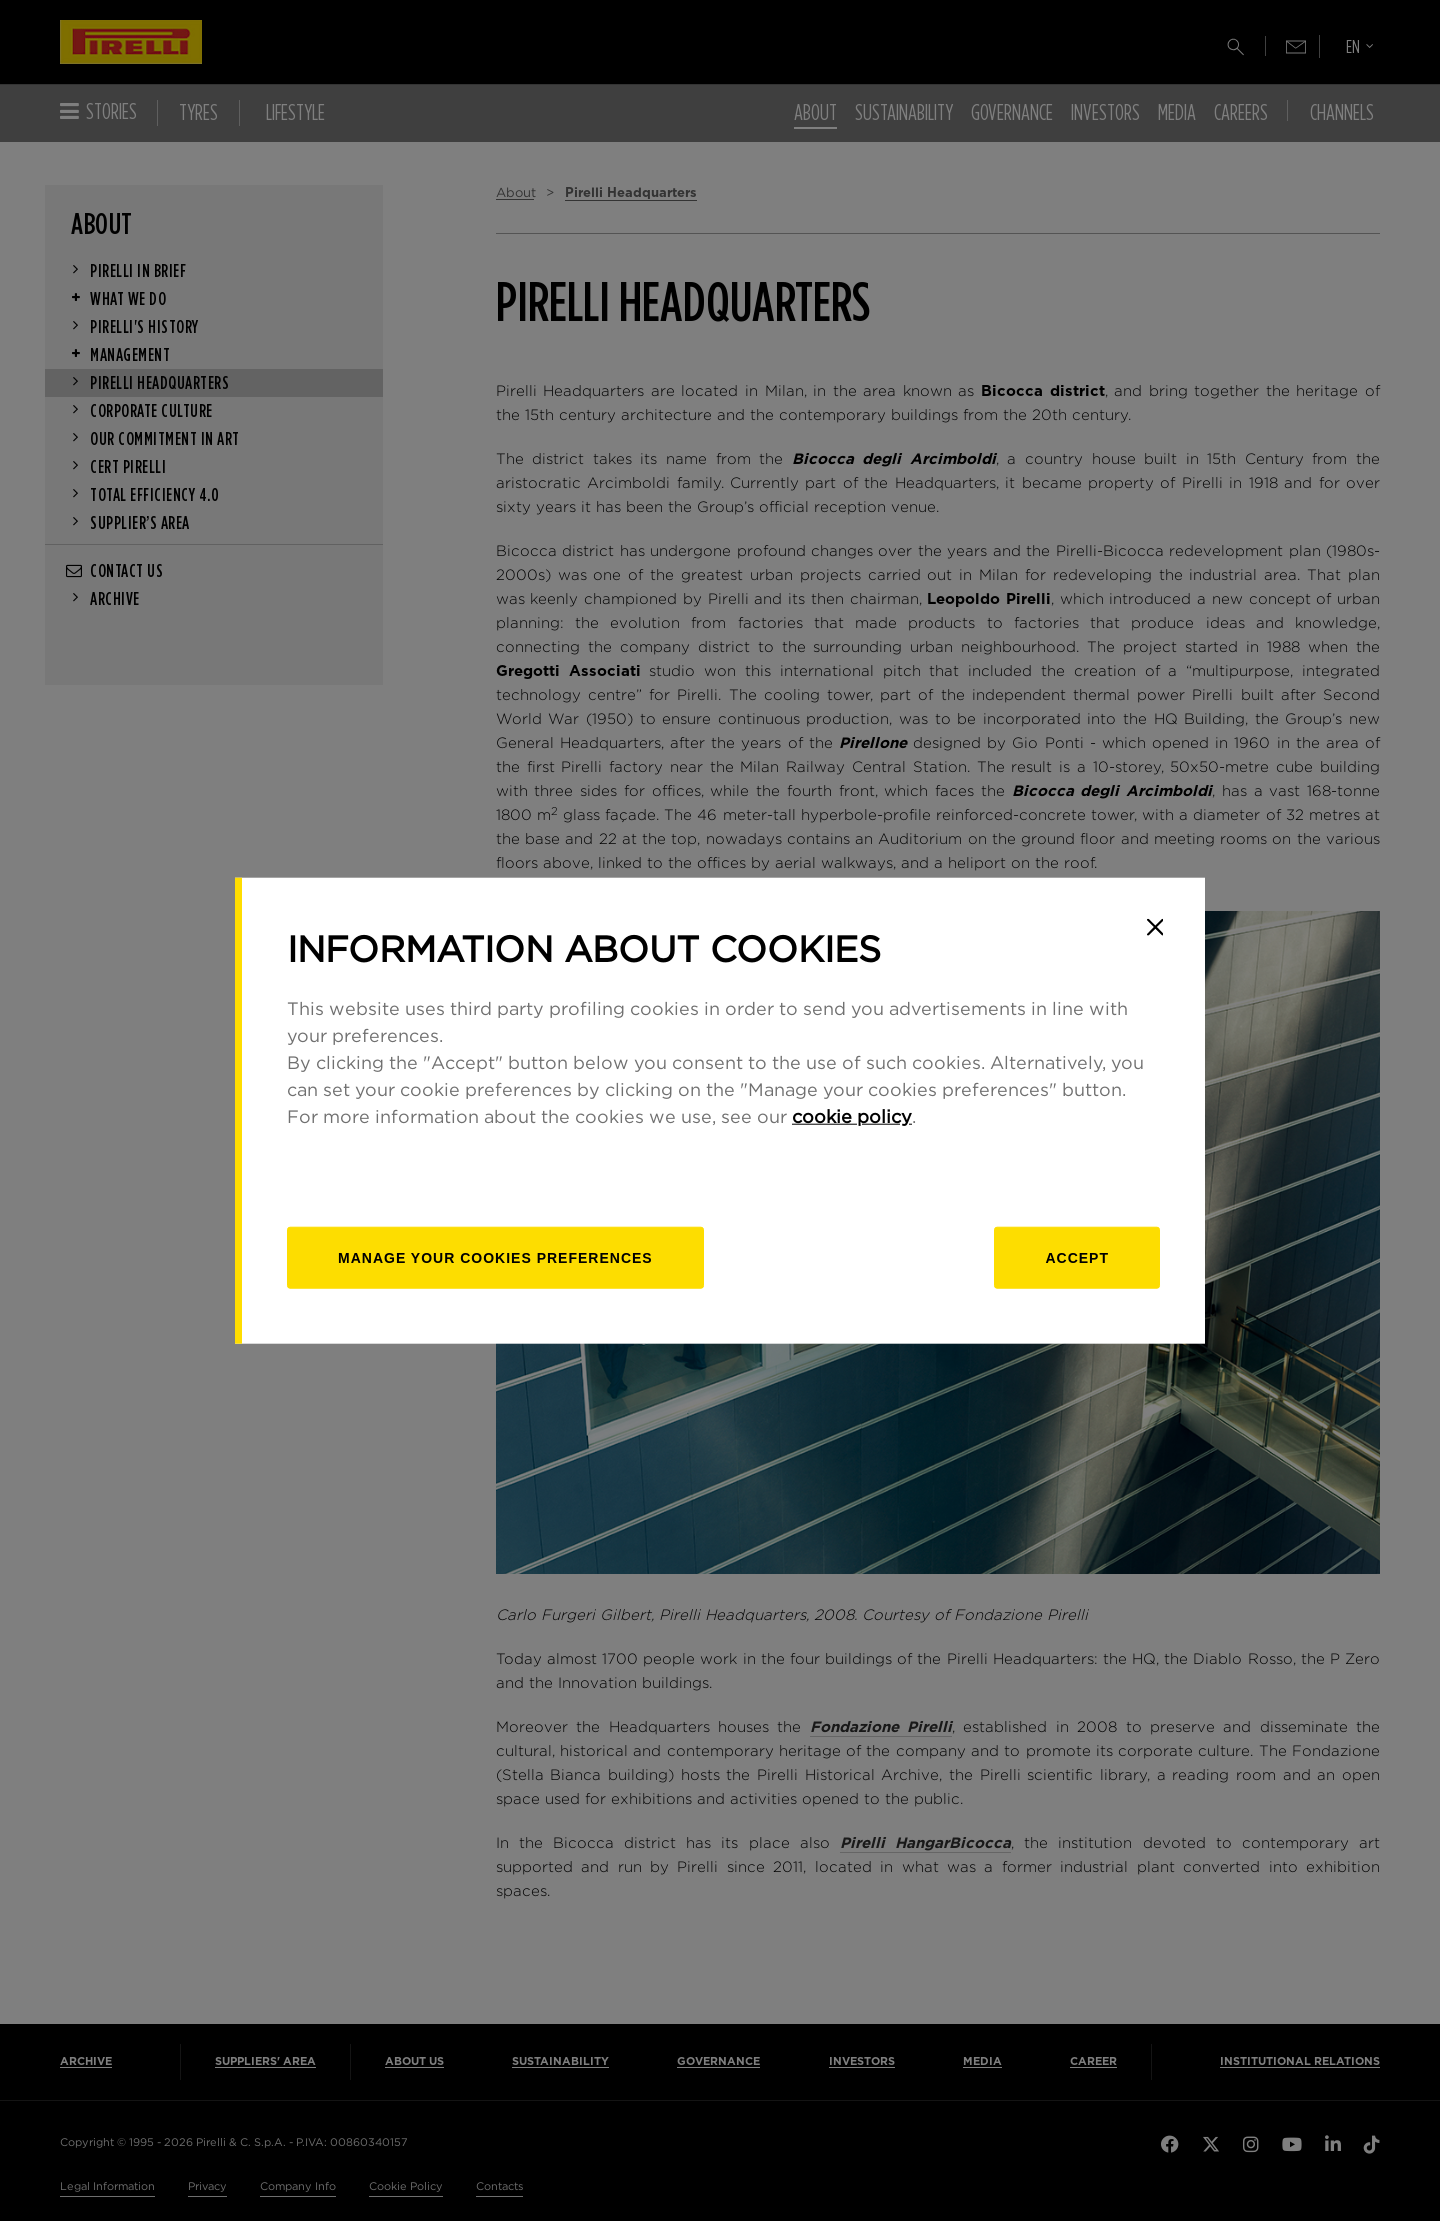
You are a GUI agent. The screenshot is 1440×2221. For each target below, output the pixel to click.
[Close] (1155, 927)
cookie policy (852, 1118)
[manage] (495, 1258)
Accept (1077, 1258)
